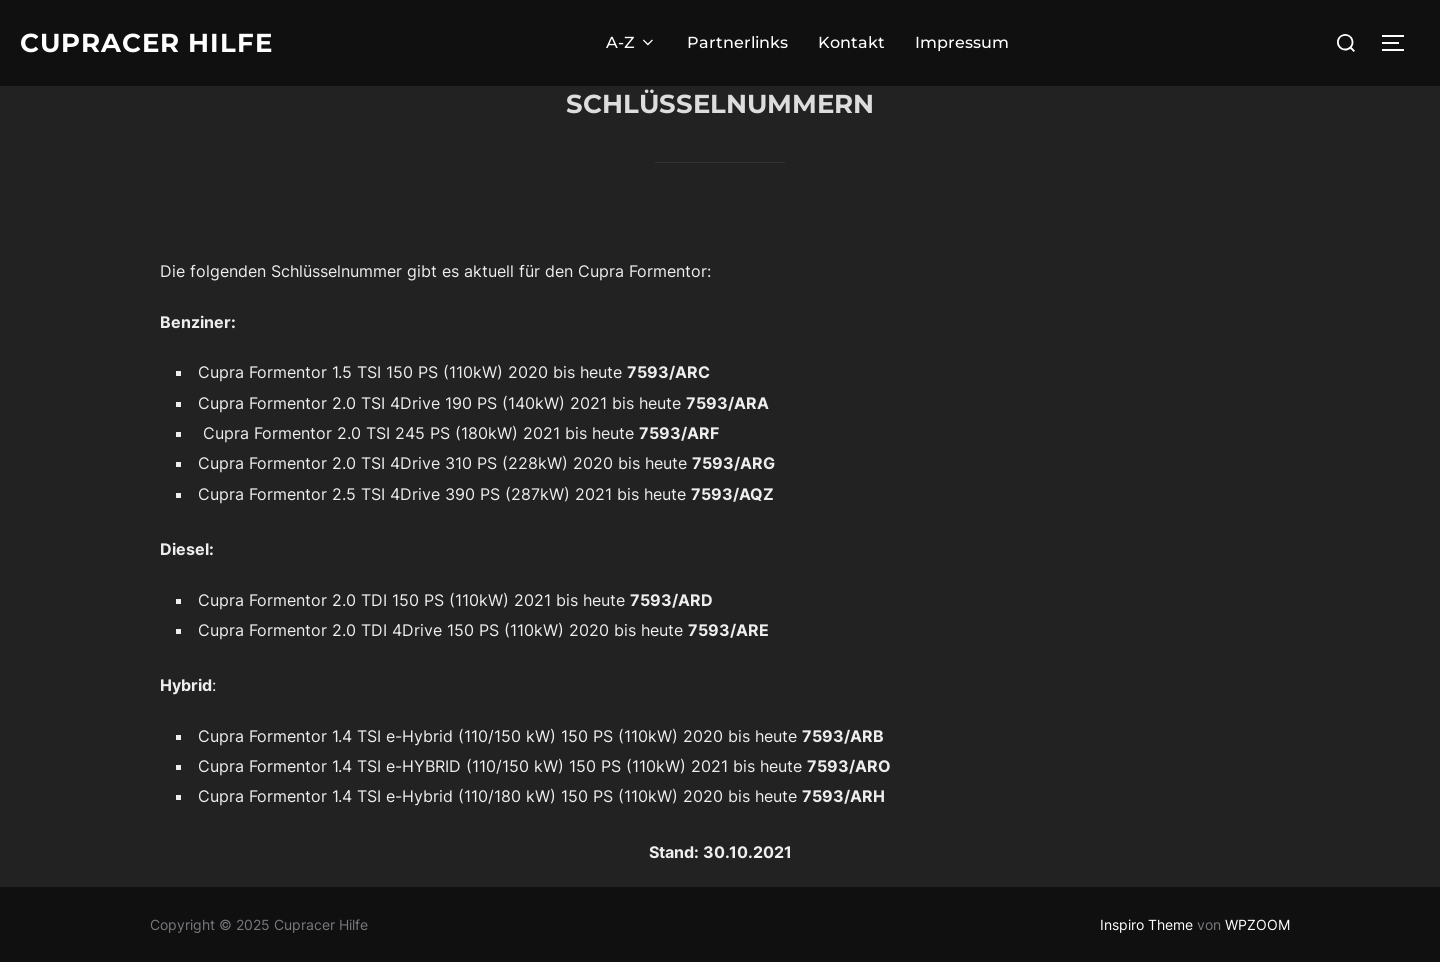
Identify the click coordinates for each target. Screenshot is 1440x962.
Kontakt (851, 42)
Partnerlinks (737, 42)
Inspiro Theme (1146, 924)
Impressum (962, 42)
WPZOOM (1257, 924)
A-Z (631, 42)
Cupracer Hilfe (146, 43)
